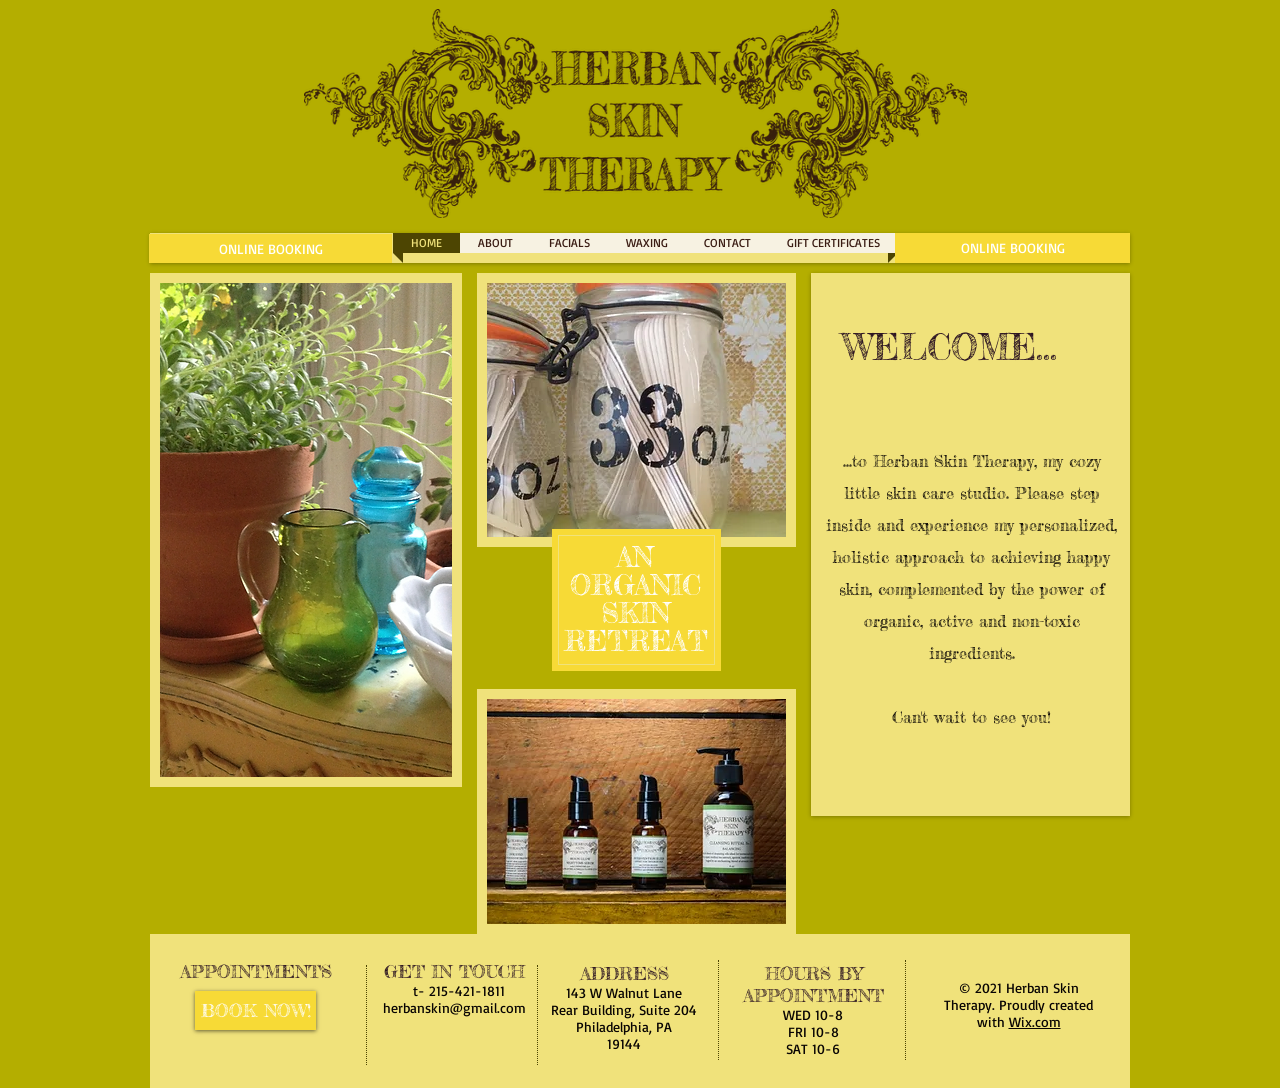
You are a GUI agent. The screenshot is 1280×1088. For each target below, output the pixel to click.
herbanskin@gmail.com (454, 1007)
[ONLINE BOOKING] (270, 248)
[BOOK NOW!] (255, 1010)
